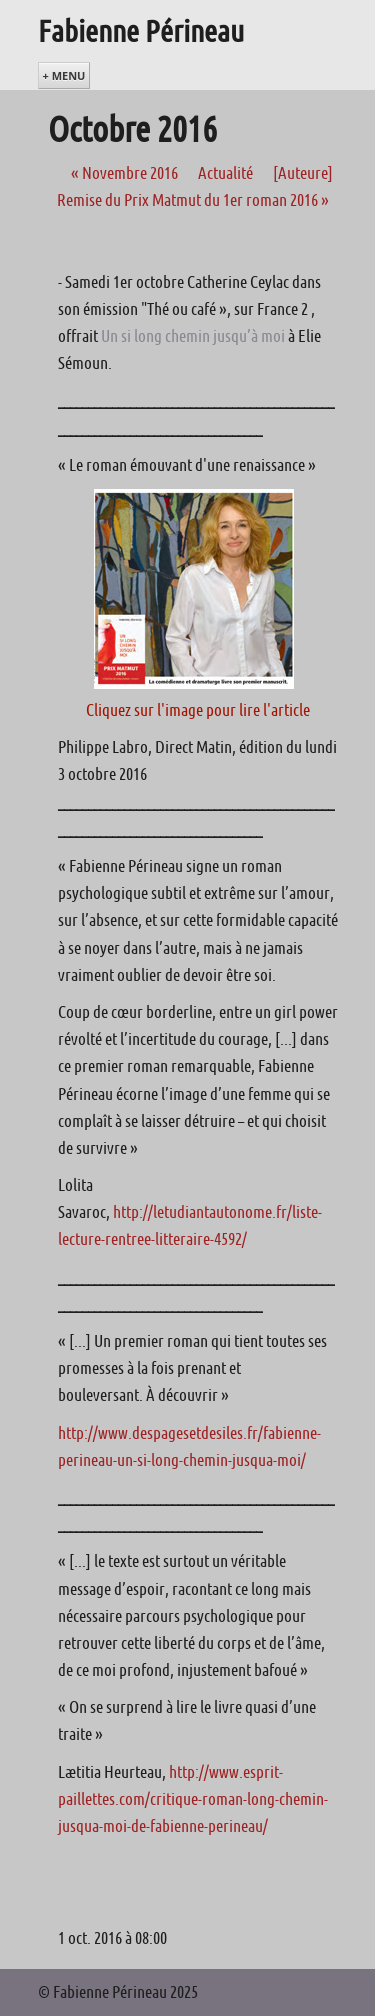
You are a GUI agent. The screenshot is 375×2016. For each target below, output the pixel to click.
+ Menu (64, 75)
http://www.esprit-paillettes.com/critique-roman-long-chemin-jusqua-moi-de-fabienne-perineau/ (193, 1799)
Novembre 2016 (124, 173)
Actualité (225, 173)
